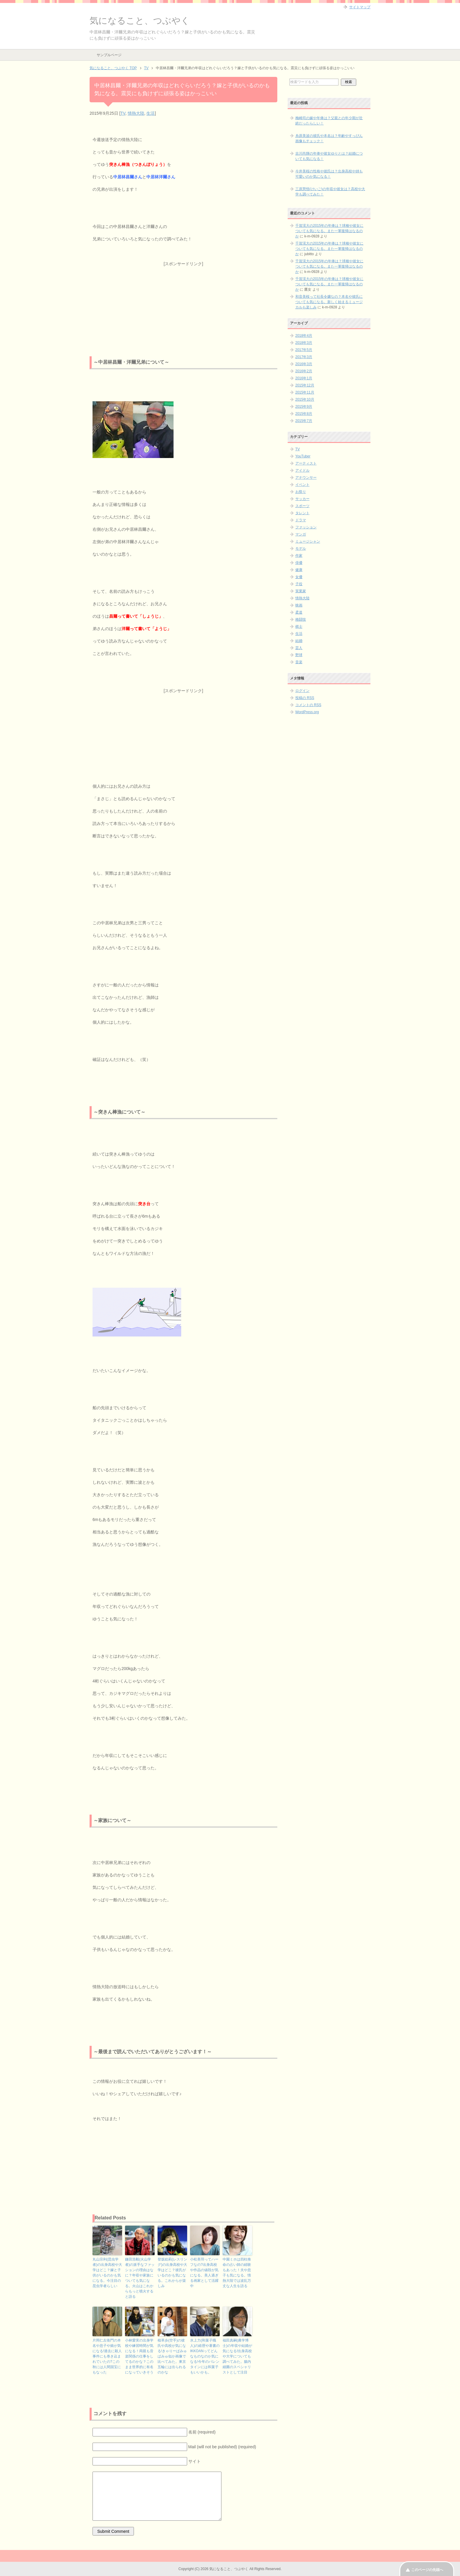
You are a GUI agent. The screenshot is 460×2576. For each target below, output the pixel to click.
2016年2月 (303, 371)
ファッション (306, 527)
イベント (302, 485)
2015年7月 (303, 421)
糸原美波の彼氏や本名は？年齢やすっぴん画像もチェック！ (329, 138)
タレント (302, 513)
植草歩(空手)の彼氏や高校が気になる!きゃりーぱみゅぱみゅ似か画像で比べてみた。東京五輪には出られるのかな (172, 2356)
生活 (150, 113)
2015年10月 (304, 399)
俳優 (298, 563)
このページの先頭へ (427, 2570)
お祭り (300, 492)
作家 (298, 556)
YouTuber (302, 456)
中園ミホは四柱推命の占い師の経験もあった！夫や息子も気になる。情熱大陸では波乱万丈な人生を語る (237, 2272)
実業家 (300, 591)
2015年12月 (304, 385)
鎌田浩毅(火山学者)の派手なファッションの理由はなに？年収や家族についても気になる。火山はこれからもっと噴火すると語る (140, 2278)
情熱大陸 (136, 113)
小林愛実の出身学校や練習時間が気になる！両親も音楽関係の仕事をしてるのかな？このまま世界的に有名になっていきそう (139, 2356)
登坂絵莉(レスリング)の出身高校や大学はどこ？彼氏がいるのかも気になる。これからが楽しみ (172, 2272)
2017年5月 (303, 350)
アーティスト (306, 463)
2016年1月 (303, 378)
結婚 (298, 641)
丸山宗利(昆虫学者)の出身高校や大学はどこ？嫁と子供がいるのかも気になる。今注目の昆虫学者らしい (107, 2272)
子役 (298, 584)
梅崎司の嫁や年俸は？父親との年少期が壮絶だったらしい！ (329, 120)
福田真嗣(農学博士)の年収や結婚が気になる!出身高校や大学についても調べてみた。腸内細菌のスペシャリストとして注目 (237, 2356)
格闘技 (300, 619)
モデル (300, 548)
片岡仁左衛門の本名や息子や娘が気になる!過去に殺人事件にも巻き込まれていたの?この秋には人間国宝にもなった (107, 2356)
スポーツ (302, 506)
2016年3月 (303, 364)
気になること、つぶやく (140, 20)
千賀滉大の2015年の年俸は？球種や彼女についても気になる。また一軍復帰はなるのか (329, 231)
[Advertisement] (183, 304)
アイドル (302, 470)
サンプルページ (109, 55)
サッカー (302, 499)
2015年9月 (303, 406)
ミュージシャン (307, 541)
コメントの (308, 705)
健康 (298, 570)
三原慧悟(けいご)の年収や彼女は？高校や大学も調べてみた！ (330, 191)
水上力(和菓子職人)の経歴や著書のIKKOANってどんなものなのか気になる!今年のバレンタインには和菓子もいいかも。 (205, 2356)
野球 (298, 655)
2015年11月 (304, 392)
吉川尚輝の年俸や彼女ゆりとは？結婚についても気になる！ (329, 156)
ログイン (302, 691)
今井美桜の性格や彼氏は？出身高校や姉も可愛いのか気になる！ (329, 174)
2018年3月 (303, 343)
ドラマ (300, 520)
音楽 (298, 662)
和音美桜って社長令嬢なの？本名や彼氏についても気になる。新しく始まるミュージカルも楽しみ (329, 302)
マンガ (300, 534)
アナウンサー (306, 477)
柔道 (298, 612)
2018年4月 (303, 336)
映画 (298, 605)
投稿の (304, 698)
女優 (298, 577)
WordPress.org (307, 712)
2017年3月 (303, 357)
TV (122, 113)
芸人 (298, 648)
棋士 (298, 626)
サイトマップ (359, 7)
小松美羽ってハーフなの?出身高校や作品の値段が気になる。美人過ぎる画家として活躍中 (204, 2272)
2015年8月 (303, 414)
